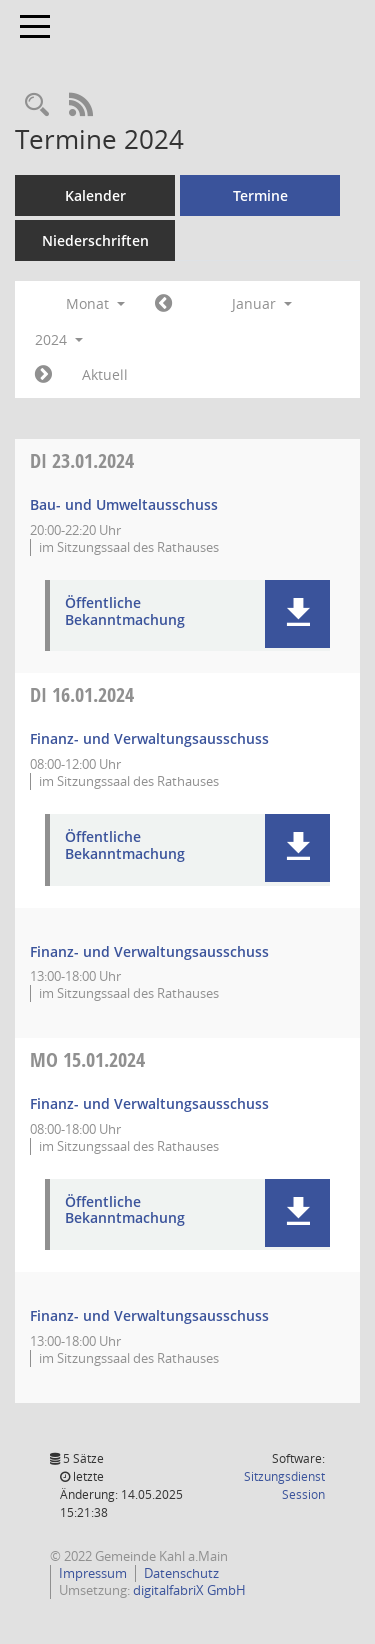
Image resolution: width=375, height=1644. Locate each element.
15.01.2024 (87, 1059)
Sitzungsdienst (284, 1485)
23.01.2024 (82, 460)
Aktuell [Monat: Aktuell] (105, 374)
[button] (297, 614)
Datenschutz (181, 1573)
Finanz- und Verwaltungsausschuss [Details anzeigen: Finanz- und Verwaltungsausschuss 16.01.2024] (149, 738)
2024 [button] (59, 339)
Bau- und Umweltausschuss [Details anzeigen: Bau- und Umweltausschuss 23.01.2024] (124, 504)
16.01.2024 (82, 694)
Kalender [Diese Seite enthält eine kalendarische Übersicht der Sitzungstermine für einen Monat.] (95, 195)
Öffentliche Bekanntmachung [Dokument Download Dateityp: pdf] (125, 612)
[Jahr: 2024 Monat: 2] (43, 375)
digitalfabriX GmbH (189, 1590)
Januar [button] (262, 303)
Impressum (93, 1573)
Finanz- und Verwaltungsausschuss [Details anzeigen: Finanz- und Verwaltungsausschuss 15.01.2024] (149, 1103)
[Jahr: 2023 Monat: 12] (163, 304)
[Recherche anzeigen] (37, 105)
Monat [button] (95, 303)
